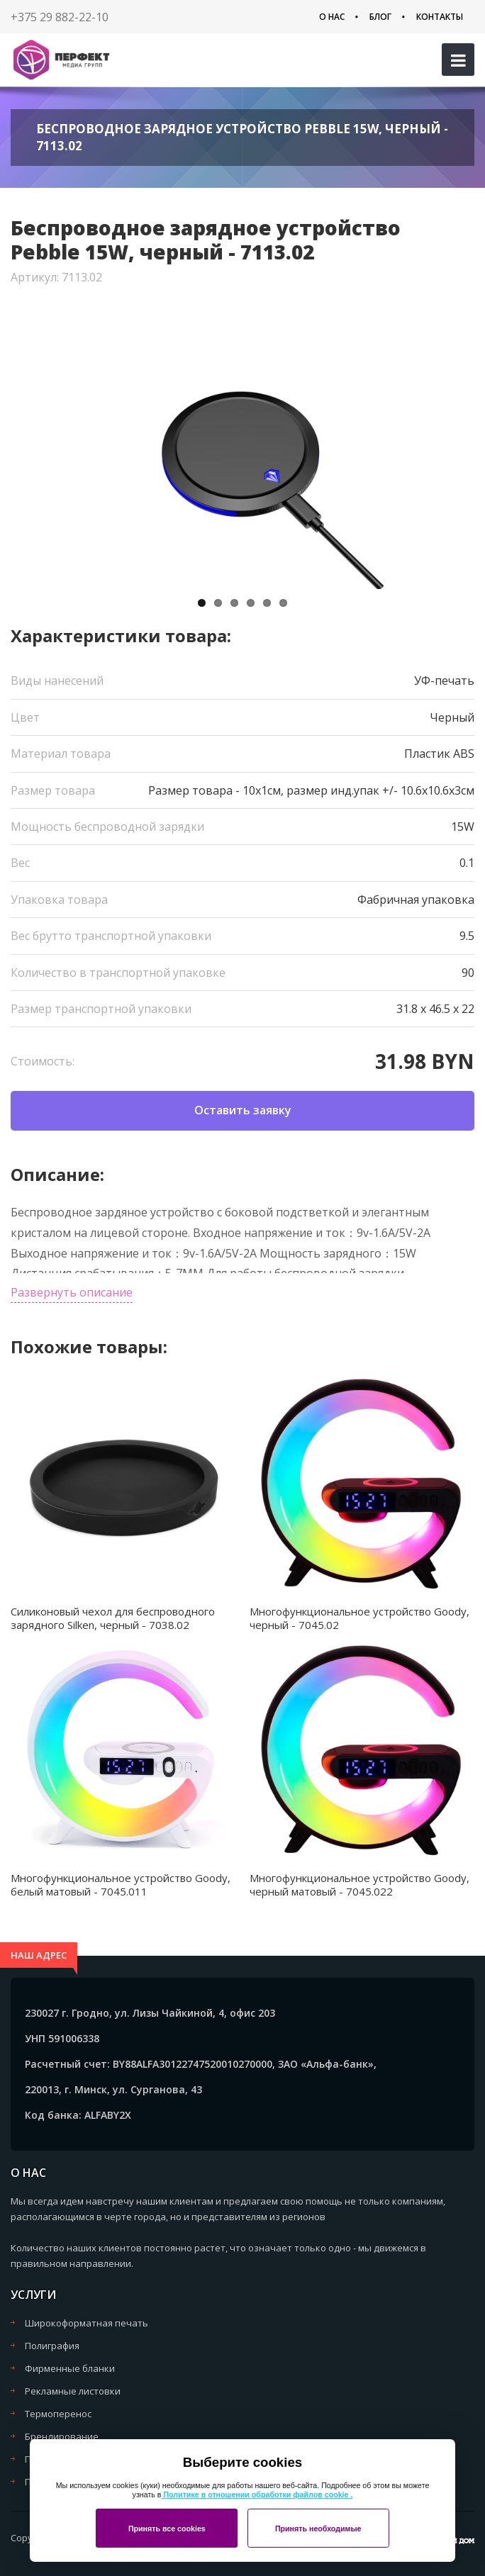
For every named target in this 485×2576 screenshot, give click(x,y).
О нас (332, 17)
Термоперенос (58, 2413)
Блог (380, 17)
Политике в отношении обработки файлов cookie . (256, 2494)
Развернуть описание (72, 1292)
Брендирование (62, 2436)
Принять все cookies (167, 2528)
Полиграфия (52, 2345)
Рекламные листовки (73, 2391)
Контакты (439, 17)
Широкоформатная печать (86, 2323)
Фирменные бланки (70, 2368)
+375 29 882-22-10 (59, 17)
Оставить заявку (242, 1110)
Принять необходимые (318, 2528)
